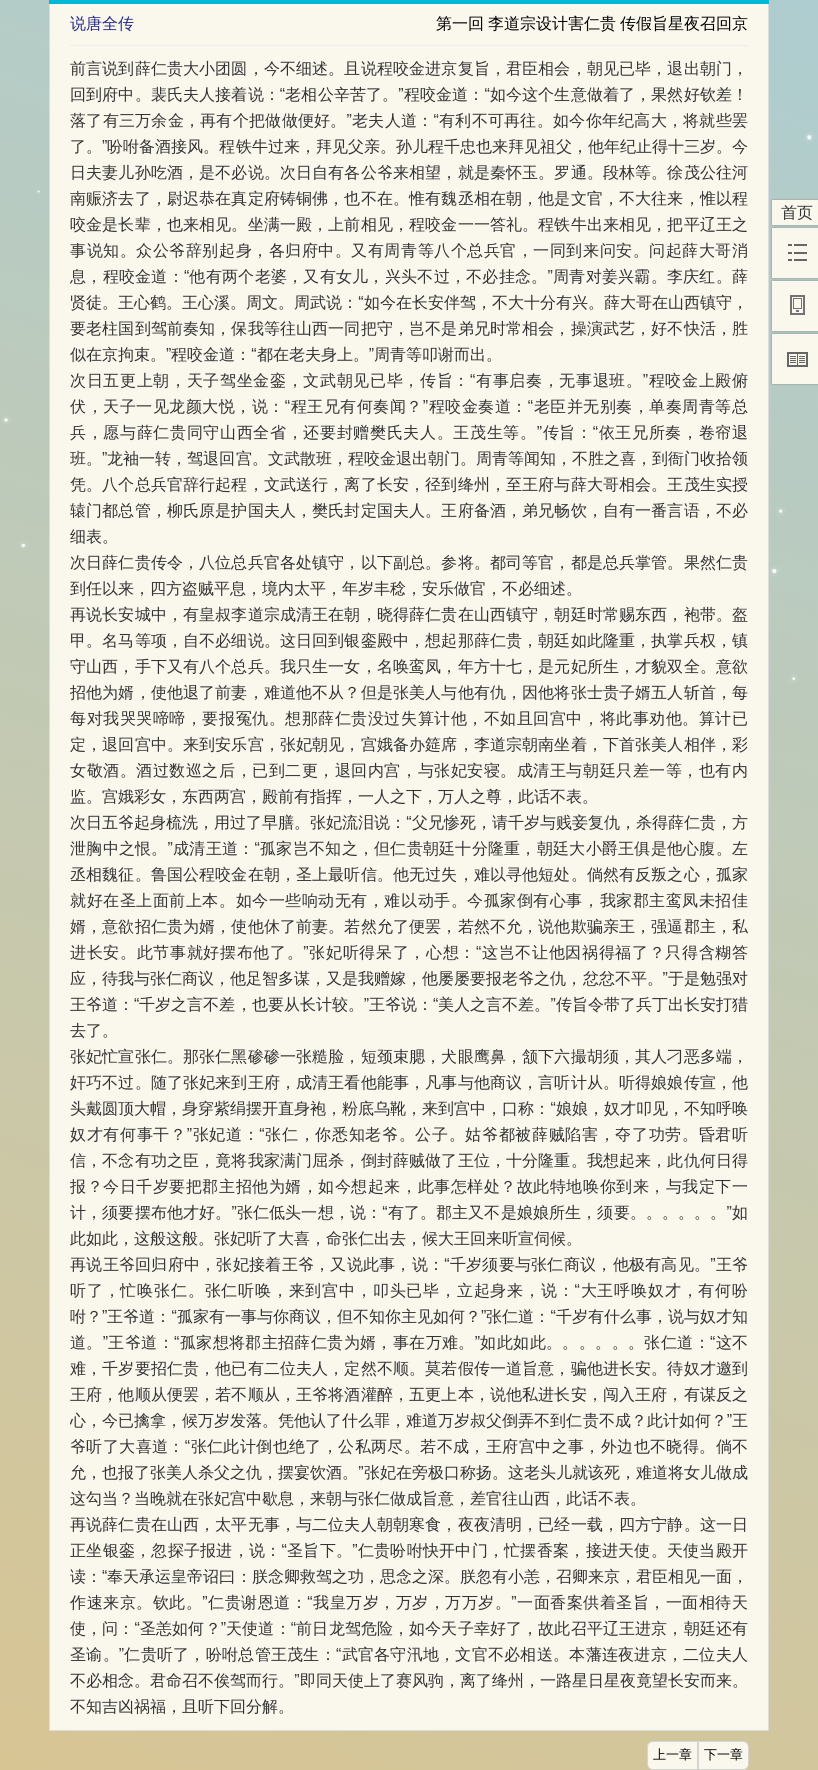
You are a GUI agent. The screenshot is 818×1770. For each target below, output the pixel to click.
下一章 (723, 1755)
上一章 (672, 1755)
